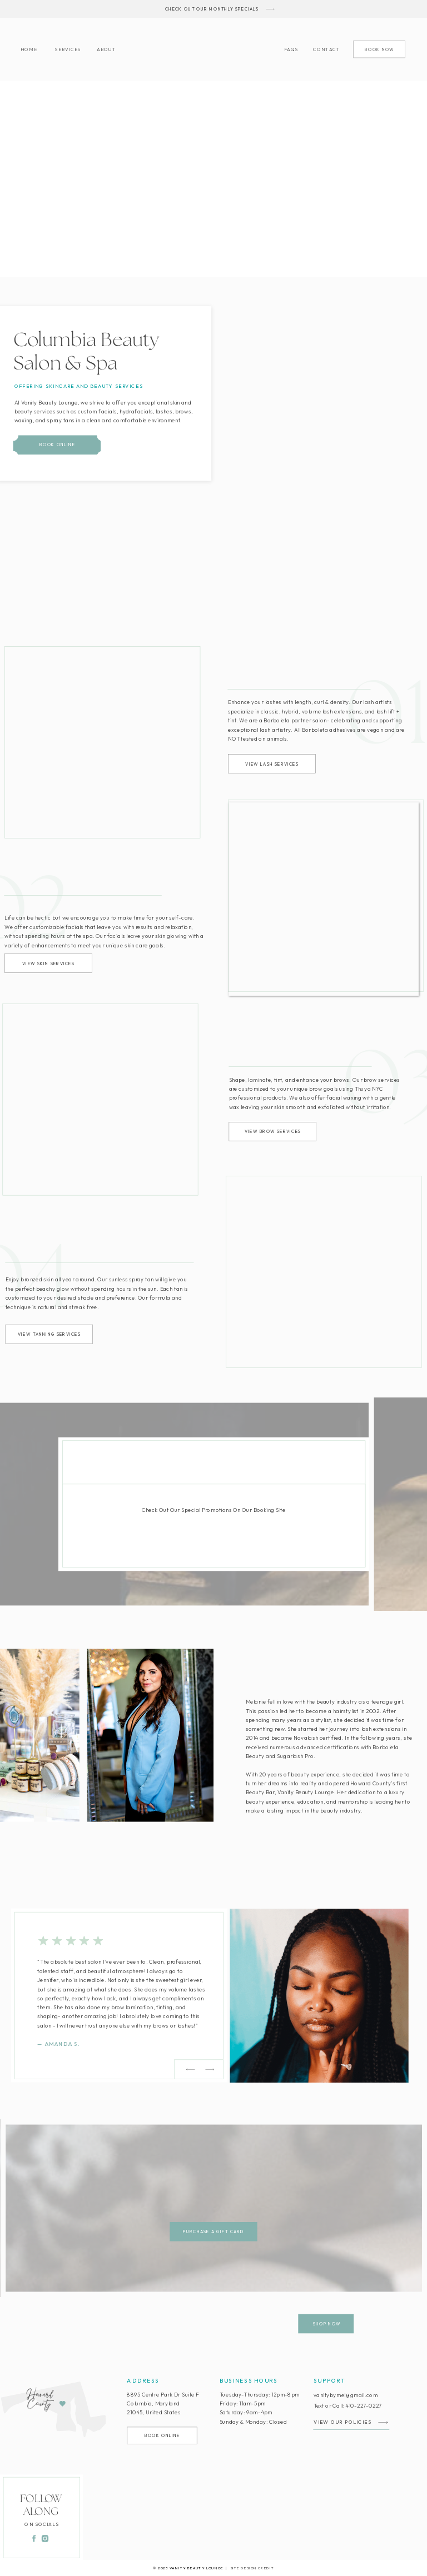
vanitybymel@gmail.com (346, 2395)
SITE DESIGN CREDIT (252, 2568)
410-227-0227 (363, 2405)
